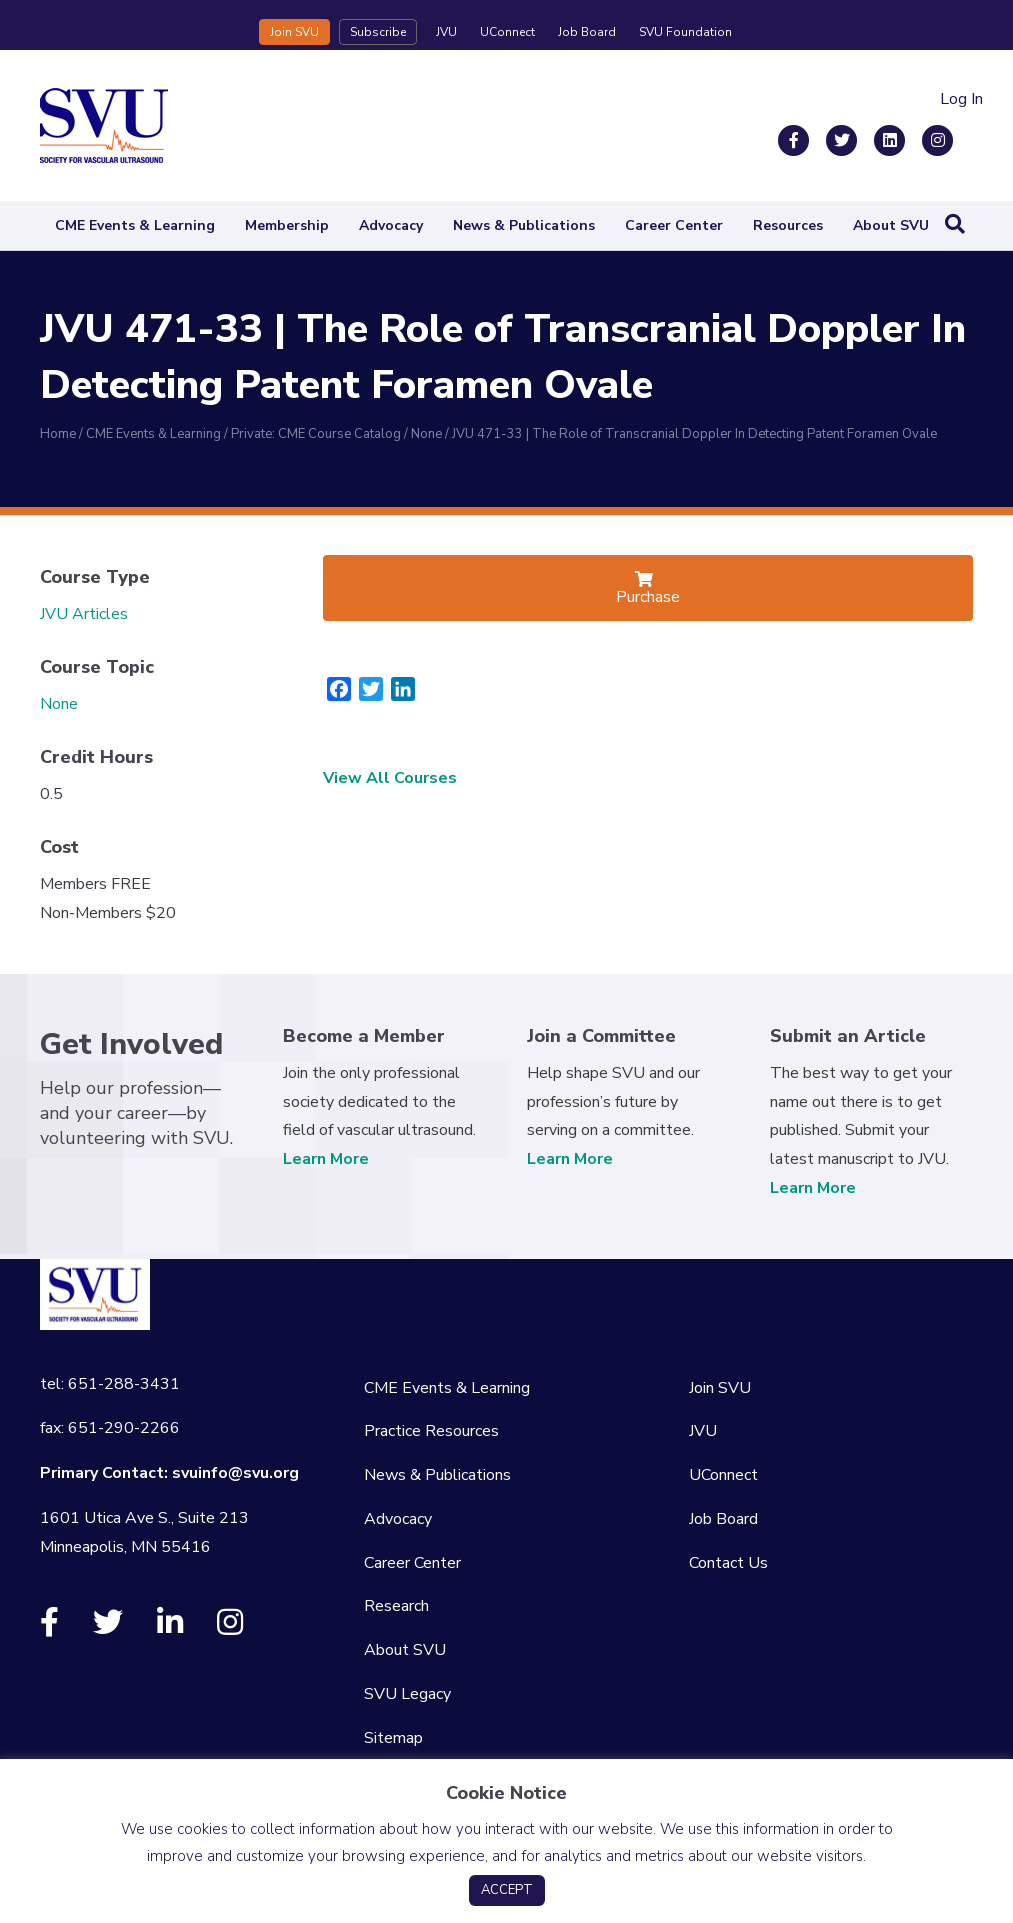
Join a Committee (601, 1036)
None (59, 704)
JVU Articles (84, 614)
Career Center (674, 225)
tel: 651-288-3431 (110, 1384)
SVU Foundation (685, 32)
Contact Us (728, 1563)
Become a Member (364, 1036)
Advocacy (391, 225)
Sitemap (393, 1738)
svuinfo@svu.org (235, 1473)
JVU (446, 32)
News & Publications (524, 225)
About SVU (891, 225)
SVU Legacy (407, 1694)
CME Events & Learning (135, 225)
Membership (287, 225)
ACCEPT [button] (507, 1890)
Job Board (587, 32)
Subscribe (378, 32)
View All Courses (390, 778)
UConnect (507, 32)
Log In (961, 99)
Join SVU (294, 32)
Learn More (326, 1159)
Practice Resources (431, 1431)
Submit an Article (848, 1036)
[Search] (955, 224)
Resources (788, 225)
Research (396, 1606)
